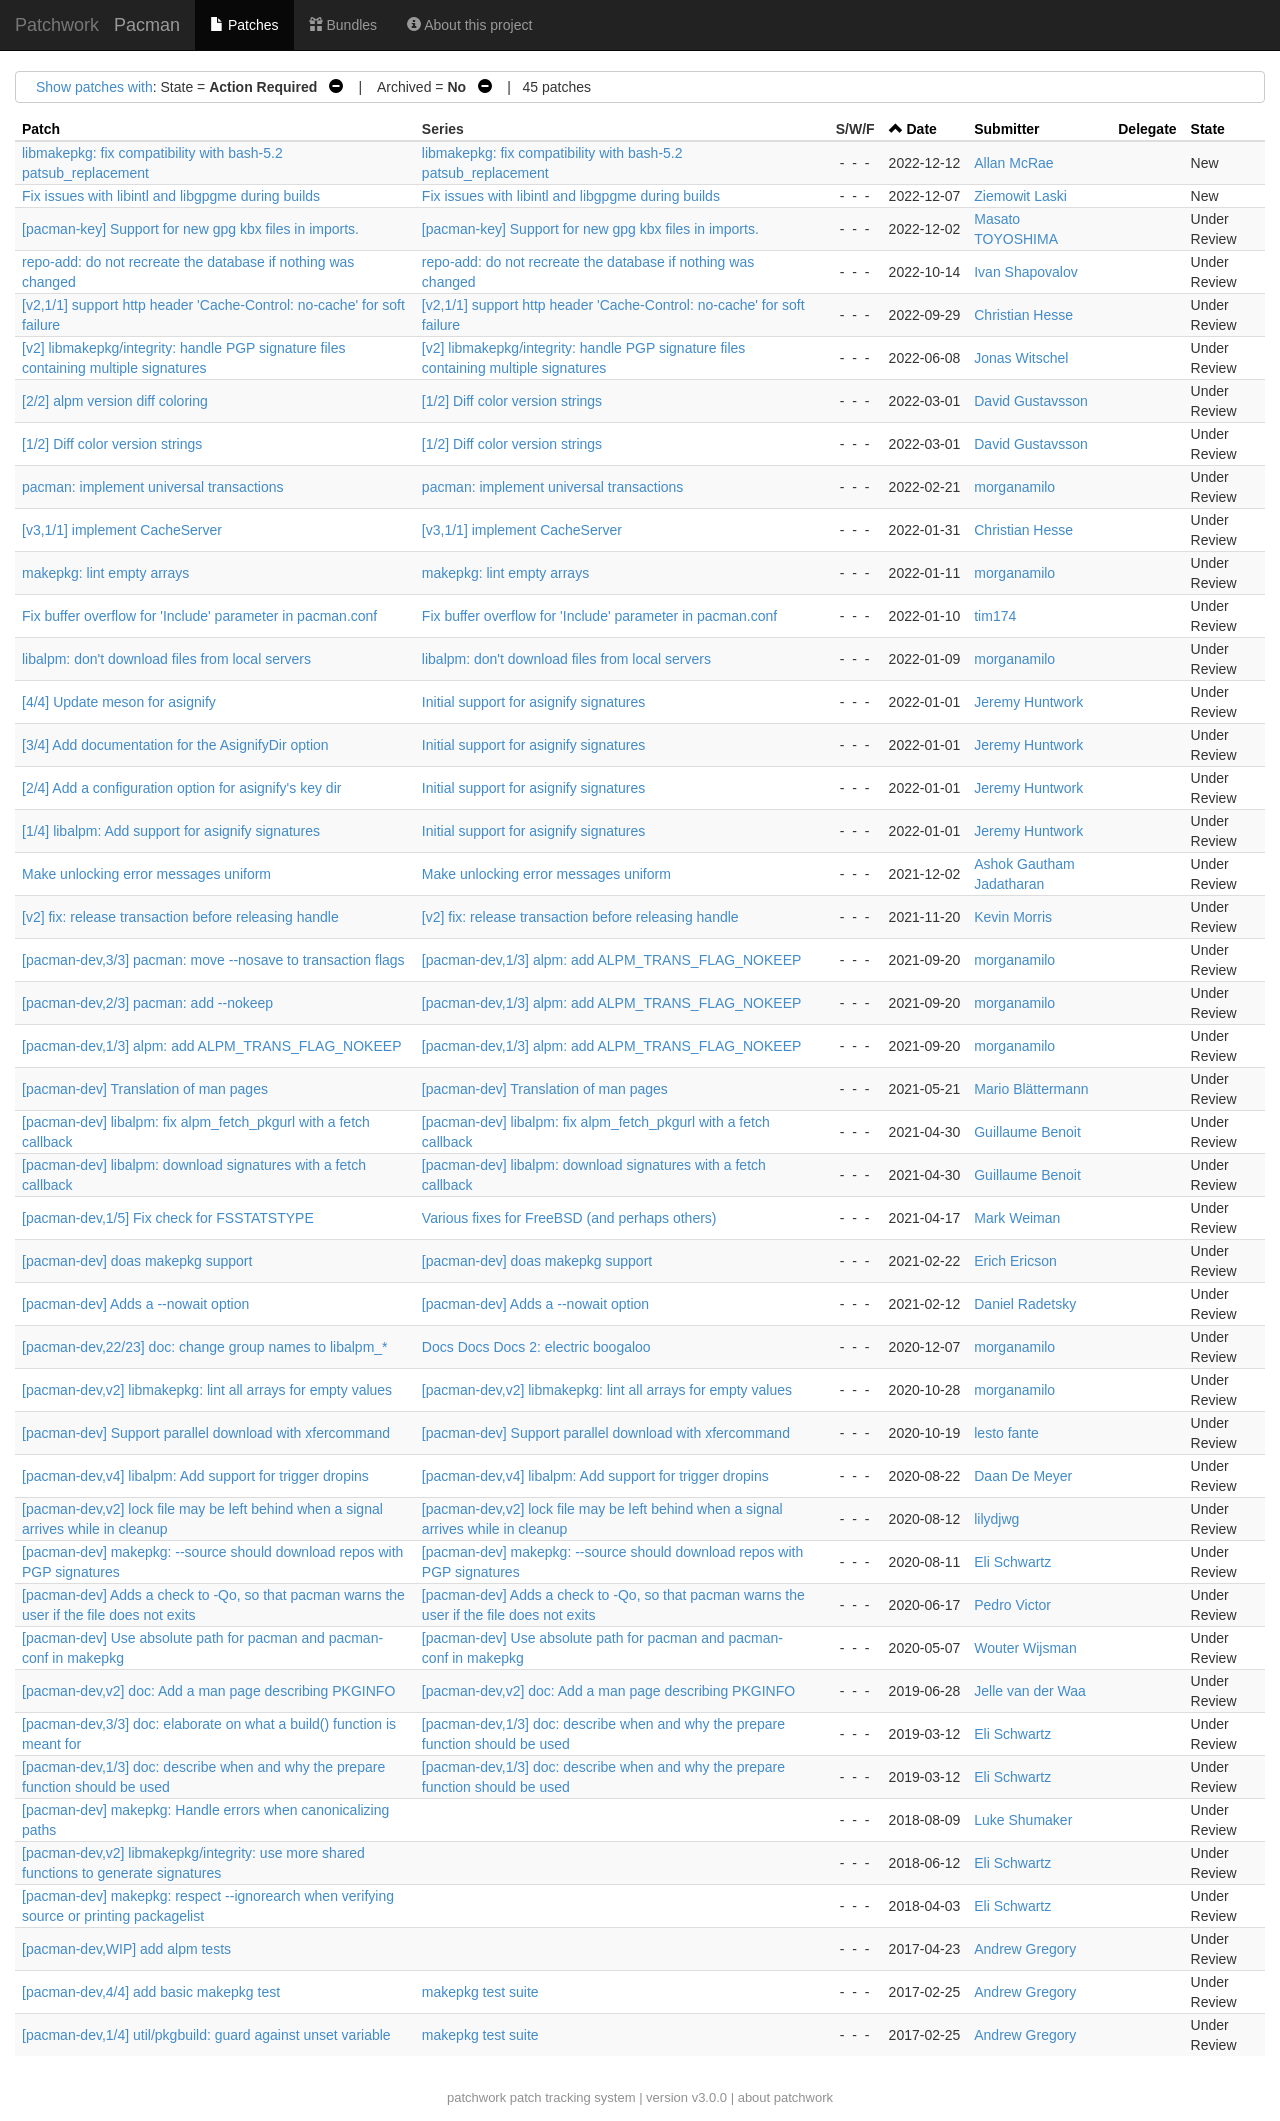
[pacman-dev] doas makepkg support (137, 1261)
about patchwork (785, 2097)
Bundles (343, 25)
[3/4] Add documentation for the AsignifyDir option (175, 745)
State (1208, 129)
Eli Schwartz (1012, 1562)
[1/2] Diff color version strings (512, 401)
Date (922, 129)
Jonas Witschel (1021, 358)
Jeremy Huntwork (1028, 702)
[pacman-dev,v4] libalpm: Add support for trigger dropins (195, 1476)
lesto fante (1006, 1433)
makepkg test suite (480, 1992)
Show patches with (94, 87)
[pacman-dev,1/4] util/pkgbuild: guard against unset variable (206, 2035)
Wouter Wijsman (1025, 1648)
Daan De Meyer (1023, 1476)
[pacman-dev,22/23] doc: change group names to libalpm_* (205, 1347)
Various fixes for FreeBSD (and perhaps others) (569, 1218)
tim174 (995, 616)
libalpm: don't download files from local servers (166, 659)
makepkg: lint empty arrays (105, 573)
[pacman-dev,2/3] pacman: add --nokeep (147, 1003)
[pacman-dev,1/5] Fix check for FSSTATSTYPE (168, 1218)
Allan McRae (1013, 163)
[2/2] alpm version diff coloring (115, 401)
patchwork (476, 2097)
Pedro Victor (1012, 1605)
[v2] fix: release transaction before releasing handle (180, 917)
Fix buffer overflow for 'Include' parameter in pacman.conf (199, 616)
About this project (469, 25)
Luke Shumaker (1023, 1820)
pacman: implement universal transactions (152, 487)
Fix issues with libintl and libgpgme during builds (171, 196)
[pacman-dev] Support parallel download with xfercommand (206, 1433)
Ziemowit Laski (1020, 196)
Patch (41, 129)
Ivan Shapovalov (1026, 272)
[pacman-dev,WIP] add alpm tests (126, 1949)
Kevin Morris (1013, 917)
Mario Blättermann (1031, 1089)
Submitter (1006, 129)
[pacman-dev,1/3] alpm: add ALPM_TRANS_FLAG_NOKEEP (611, 960)
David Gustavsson (1031, 401)
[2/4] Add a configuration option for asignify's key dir (181, 788)
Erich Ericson (1015, 1261)
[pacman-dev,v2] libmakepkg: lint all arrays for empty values (207, 1390)
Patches (244, 25)
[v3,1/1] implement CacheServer (122, 530)
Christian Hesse (1023, 315)
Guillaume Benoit (1027, 1132)
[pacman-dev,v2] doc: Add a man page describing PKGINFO (208, 1691)
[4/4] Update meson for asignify (119, 702)
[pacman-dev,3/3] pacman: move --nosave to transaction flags (213, 960)
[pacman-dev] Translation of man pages (145, 1089)
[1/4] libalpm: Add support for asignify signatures (171, 831)
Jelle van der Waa (1030, 1691)
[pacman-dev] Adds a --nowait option (135, 1304)
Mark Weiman (1017, 1218)
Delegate (1147, 129)
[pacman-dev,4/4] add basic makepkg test (151, 1992)
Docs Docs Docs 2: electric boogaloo (536, 1347)
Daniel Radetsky (1025, 1304)
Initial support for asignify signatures (533, 702)
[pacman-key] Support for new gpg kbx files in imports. (190, 229)
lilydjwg (996, 1519)
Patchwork (57, 25)
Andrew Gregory (1025, 1949)
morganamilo (1014, 487)
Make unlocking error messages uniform (146, 874)
